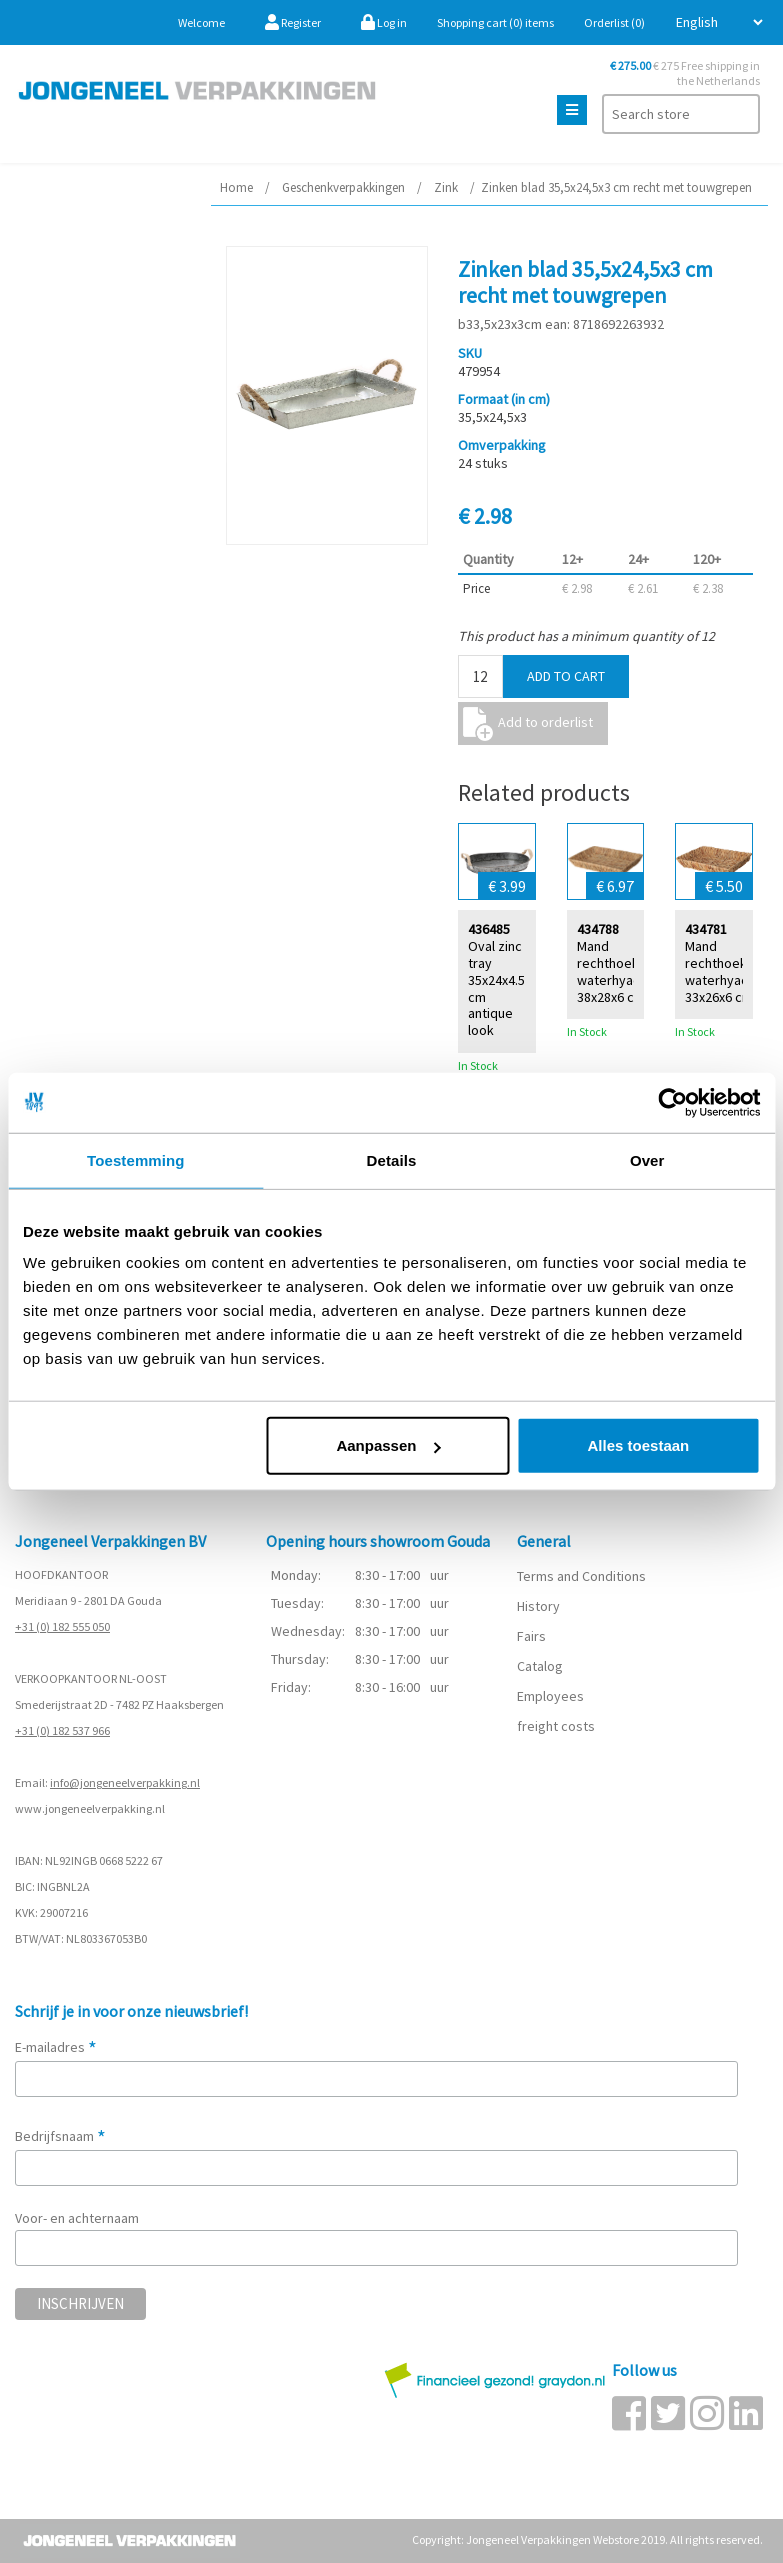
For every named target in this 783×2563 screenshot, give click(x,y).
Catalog (540, 1666)
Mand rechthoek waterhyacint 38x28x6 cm (616, 970)
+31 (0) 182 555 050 (62, 1626)
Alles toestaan (639, 1445)
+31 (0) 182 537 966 (62, 1730)
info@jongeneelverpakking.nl (125, 1782)
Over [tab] (647, 1159)
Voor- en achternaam (77, 2218)
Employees (550, 1696)
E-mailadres (56, 2047)
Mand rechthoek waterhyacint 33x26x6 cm (724, 970)
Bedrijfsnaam (60, 2136)
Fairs (531, 1636)
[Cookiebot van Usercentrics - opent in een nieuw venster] (672, 1102)
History (538, 1606)
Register (293, 22)
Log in (384, 22)
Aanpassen (388, 1445)
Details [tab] (392, 1159)
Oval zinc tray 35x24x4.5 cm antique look (496, 987)
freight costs (556, 1726)
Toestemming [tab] (136, 1159)
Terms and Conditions (581, 1576)
